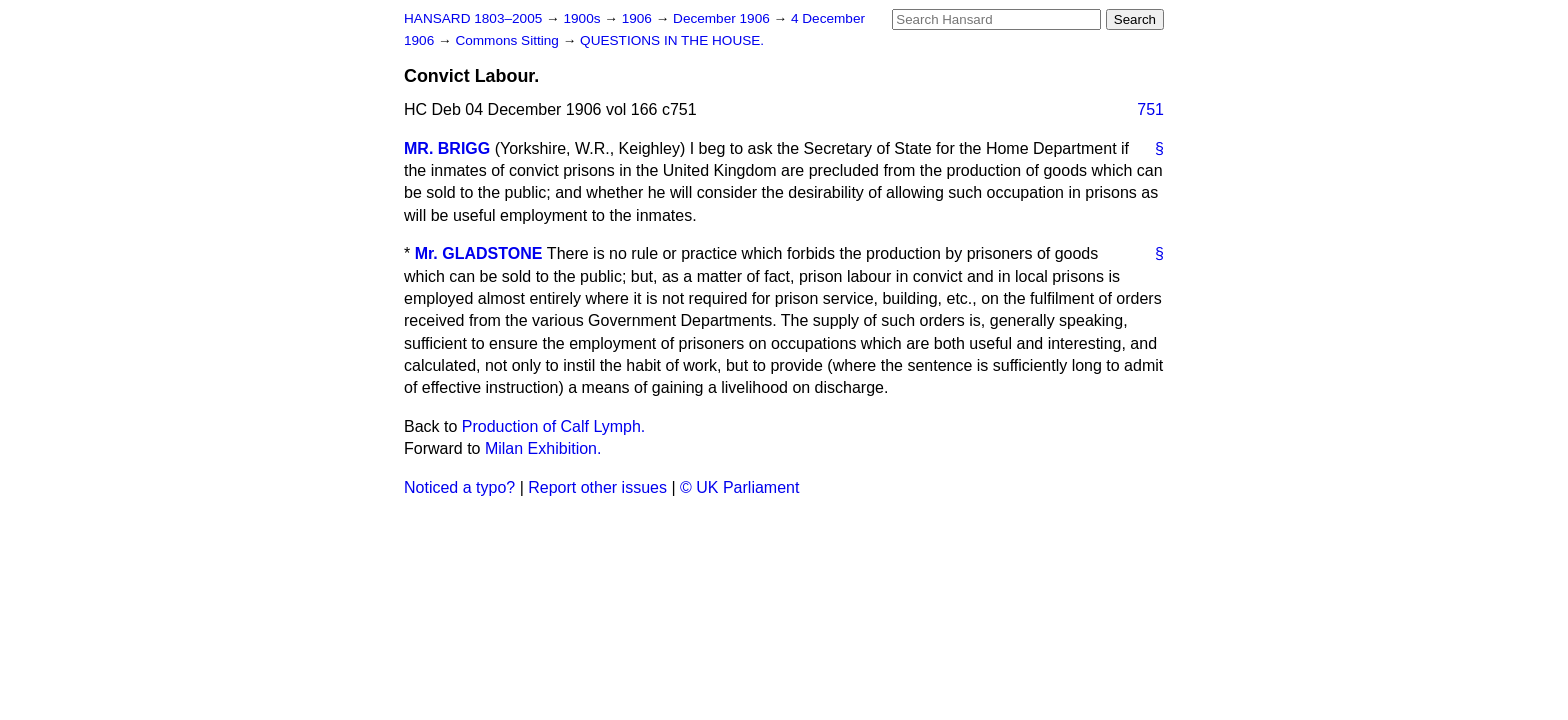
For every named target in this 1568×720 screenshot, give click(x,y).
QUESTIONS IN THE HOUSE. (672, 40)
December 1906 (723, 18)
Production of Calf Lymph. (554, 426)
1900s (583, 18)
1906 (639, 18)
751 (1150, 109)
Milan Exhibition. (543, 448)
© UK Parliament (739, 487)
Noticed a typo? (459, 487)
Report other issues (597, 487)
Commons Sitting (508, 40)
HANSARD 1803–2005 (473, 18)
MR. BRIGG (447, 148)
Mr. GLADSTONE (479, 253)
